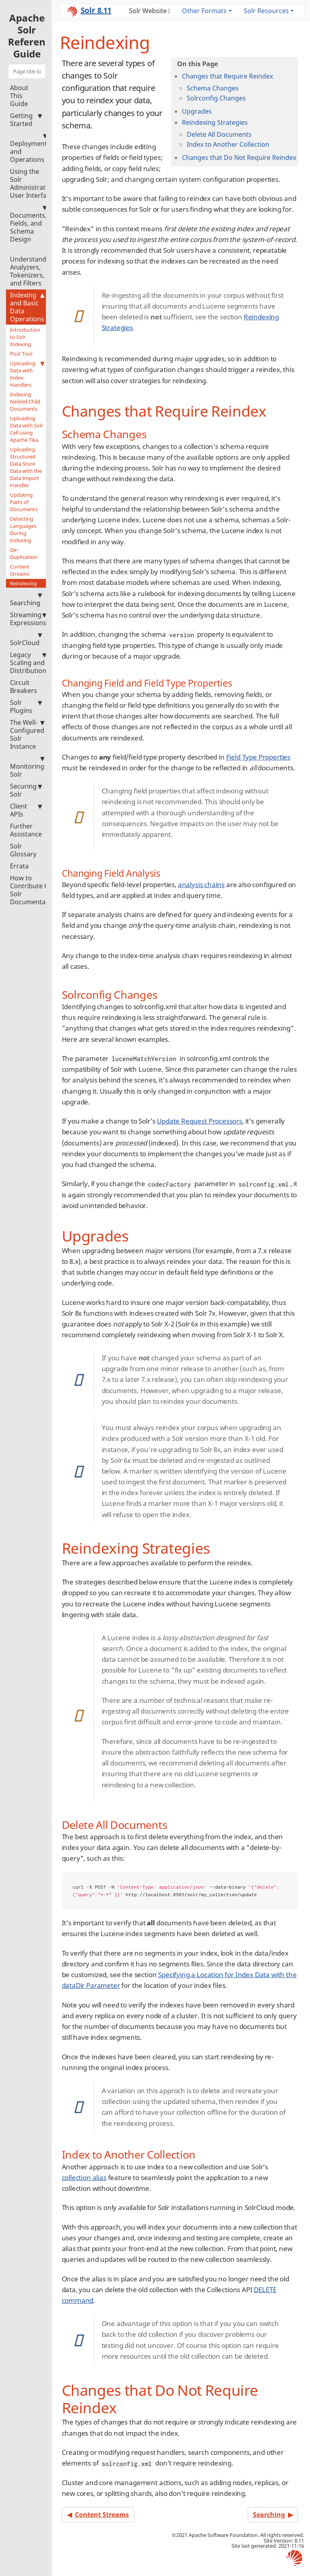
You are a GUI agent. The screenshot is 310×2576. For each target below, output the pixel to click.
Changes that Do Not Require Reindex (239, 157)
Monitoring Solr (27, 766)
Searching (26, 599)
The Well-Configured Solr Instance (27, 734)
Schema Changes (213, 88)
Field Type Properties (258, 757)
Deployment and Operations (28, 148)
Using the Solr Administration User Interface (32, 183)
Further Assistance (26, 830)
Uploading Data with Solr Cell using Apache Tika (26, 429)
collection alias (84, 2177)
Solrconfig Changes (216, 98)
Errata (19, 866)
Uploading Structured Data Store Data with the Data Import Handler (26, 467)
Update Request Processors (199, 1121)
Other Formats (204, 10)
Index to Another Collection (228, 144)
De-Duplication (23, 553)
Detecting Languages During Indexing (23, 529)
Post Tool (21, 353)
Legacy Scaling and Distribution (28, 662)
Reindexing (23, 583)
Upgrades (197, 111)
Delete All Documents (219, 134)
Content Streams (20, 570)
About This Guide (19, 95)
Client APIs (26, 810)
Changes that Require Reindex (227, 76)
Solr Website (148, 10)
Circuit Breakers (23, 686)
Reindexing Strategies (215, 122)
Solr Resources (266, 10)
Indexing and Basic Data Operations (27, 307)
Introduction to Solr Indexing (25, 337)
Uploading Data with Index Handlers (27, 374)
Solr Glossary (23, 850)
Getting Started (26, 119)
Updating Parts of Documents (24, 502)
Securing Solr (26, 790)
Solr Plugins (26, 706)
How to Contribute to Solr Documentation (33, 890)
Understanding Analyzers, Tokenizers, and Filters (33, 267)
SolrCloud (26, 639)
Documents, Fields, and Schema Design (28, 223)
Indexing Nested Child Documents (25, 401)
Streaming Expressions (28, 618)
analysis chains (201, 884)
